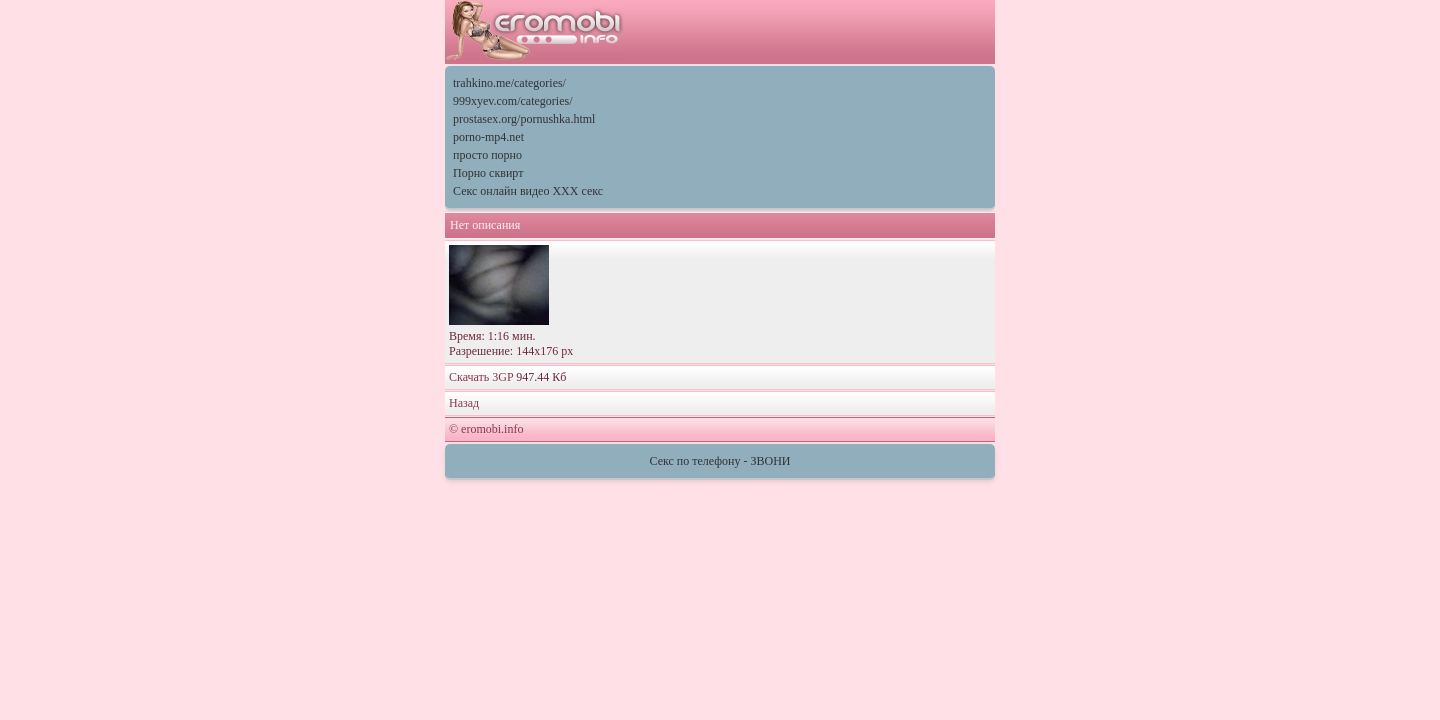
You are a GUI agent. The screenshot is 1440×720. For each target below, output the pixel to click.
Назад (464, 403)
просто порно (487, 155)
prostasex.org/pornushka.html (524, 119)
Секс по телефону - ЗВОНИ (720, 461)
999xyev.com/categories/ (513, 101)
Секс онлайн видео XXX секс (528, 191)
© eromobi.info (486, 429)
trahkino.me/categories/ (509, 83)
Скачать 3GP (481, 377)
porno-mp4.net (488, 137)
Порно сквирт (488, 173)
